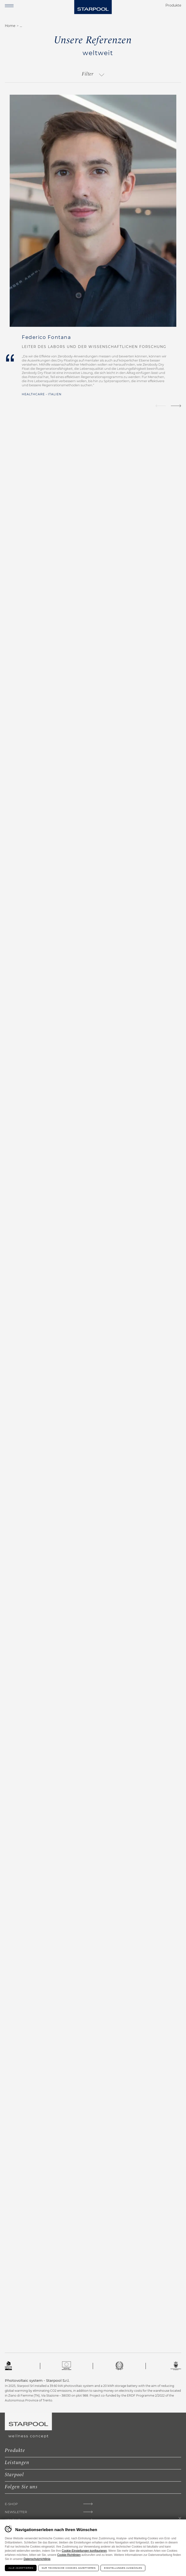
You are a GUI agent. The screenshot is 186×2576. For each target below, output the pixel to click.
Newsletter (16, 2512)
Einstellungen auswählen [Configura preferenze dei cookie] (123, 2568)
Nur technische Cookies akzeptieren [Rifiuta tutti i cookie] (69, 2568)
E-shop (11, 2504)
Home (10, 26)
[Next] (176, 405)
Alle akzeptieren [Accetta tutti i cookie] (20, 2568)
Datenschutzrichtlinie (36, 2559)
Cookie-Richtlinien (69, 2555)
